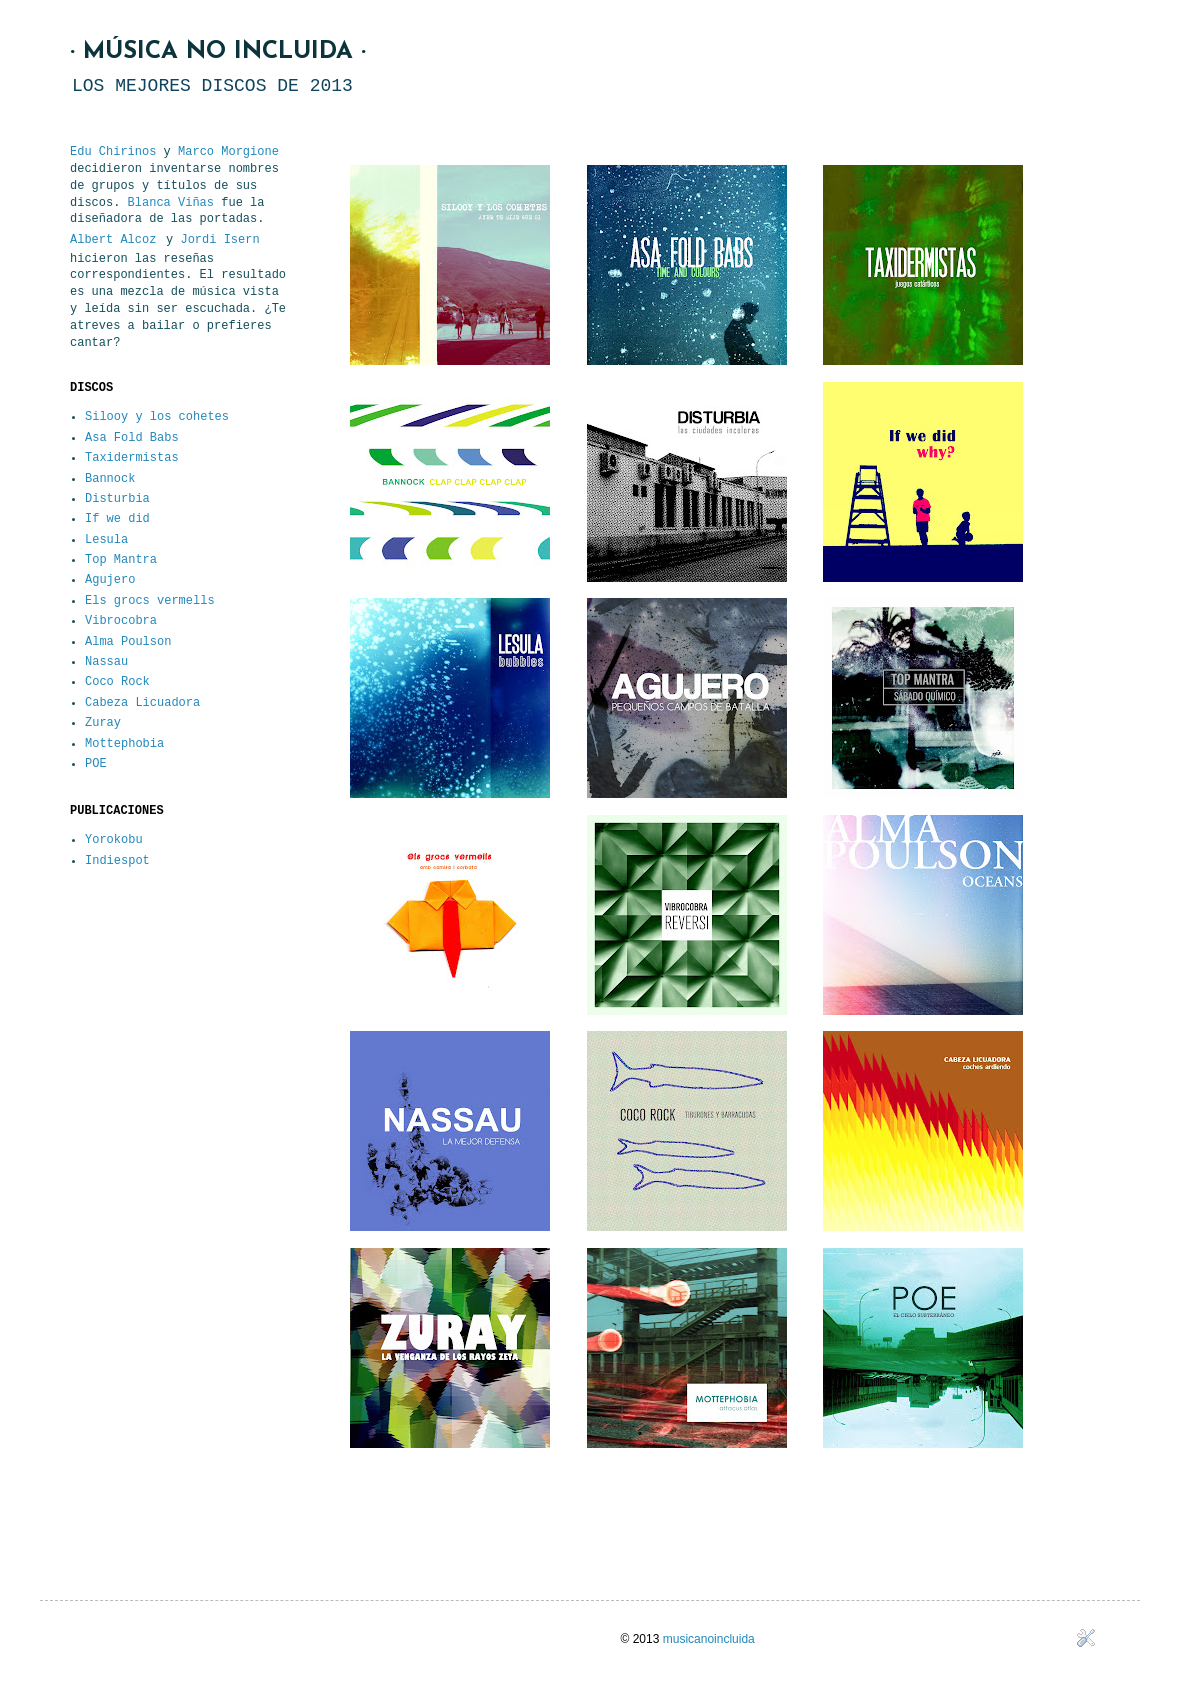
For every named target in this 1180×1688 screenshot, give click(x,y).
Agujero (110, 580)
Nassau (106, 662)
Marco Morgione (228, 152)
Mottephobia (124, 744)
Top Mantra (121, 560)
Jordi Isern (219, 240)
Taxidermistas (132, 458)
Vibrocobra (121, 621)
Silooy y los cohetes (157, 417)
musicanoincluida (709, 1639)
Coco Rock (117, 682)
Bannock (110, 479)
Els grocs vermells (150, 601)
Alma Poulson (128, 642)
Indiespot (117, 861)
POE (96, 764)
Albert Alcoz (113, 240)
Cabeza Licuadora (142, 703)
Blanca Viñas (171, 203)
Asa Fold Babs (132, 438)
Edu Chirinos (113, 152)
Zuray (103, 723)
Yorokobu (114, 840)
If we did (117, 519)
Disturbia (117, 499)
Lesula (106, 540)
